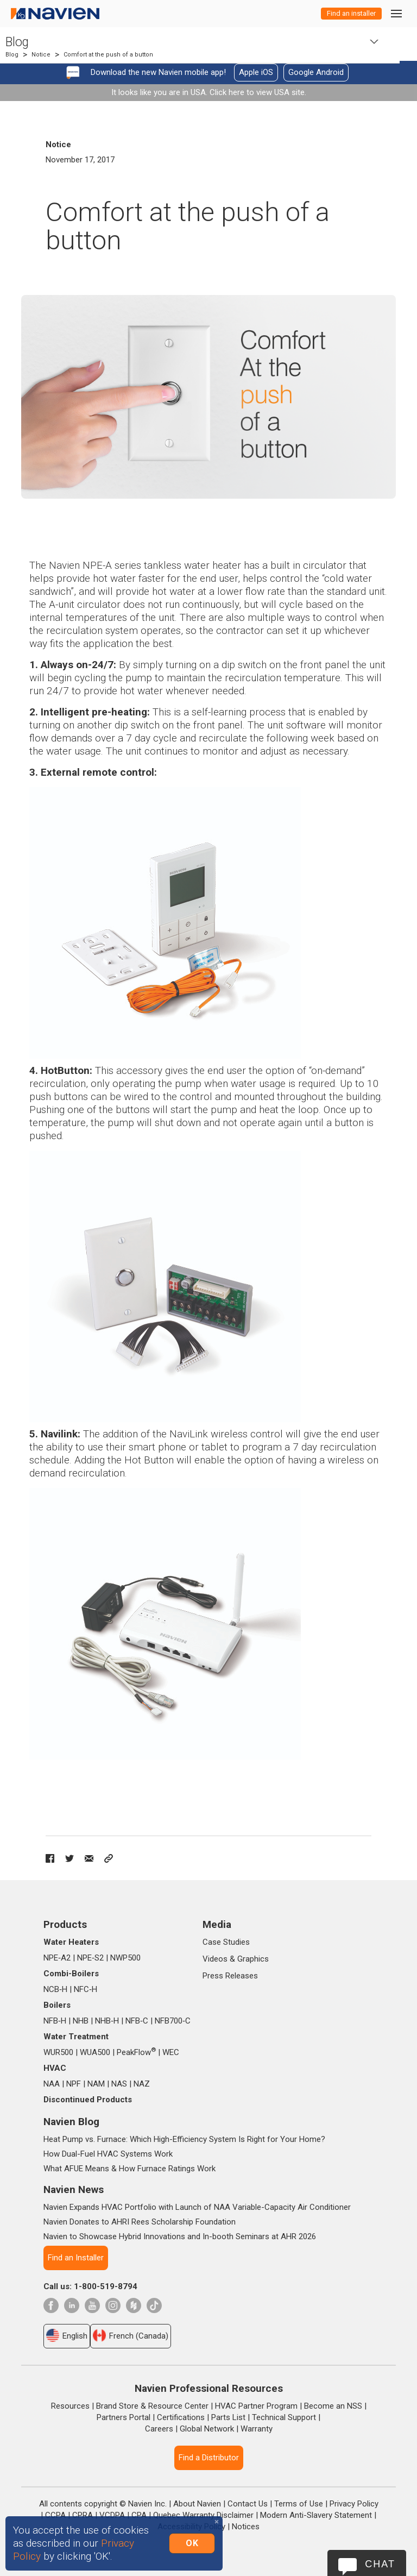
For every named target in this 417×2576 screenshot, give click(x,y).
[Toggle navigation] (396, 13)
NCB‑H (55, 1989)
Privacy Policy (354, 2504)
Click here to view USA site (257, 92)
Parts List (228, 2417)
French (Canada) (130, 2335)
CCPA (55, 2515)
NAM (96, 2084)
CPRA (82, 2515)
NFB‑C (136, 2021)
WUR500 (58, 2052)
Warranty (257, 2429)
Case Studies (226, 1942)
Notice (40, 54)
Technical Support (284, 2417)
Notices (246, 2526)
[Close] (216, 2522)
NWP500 (125, 1958)
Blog (17, 42)
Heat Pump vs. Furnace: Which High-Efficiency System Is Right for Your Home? (184, 2139)
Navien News (73, 2189)
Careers (159, 2429)
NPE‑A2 (57, 1958)
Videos (215, 1959)
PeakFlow (136, 2052)
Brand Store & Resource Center (152, 2406)
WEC (170, 2052)
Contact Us (248, 2504)
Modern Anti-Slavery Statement (316, 2515)
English (66, 2335)
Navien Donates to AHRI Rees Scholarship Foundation (139, 2222)
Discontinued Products (87, 2099)
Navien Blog (71, 2121)
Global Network (207, 2429)
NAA (51, 2084)
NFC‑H (85, 1989)
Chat (380, 2564)
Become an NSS (333, 2406)
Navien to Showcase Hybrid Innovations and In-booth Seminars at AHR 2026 (179, 2236)
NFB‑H (54, 2021)
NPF (73, 2084)
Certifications (181, 2417)
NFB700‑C (173, 2021)
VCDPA (112, 2515)
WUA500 (95, 2052)
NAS (119, 2084)
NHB (81, 2021)
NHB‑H (107, 2021)
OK (192, 2543)
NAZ (142, 2084)
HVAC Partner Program (256, 2406)
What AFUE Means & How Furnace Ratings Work (129, 2168)
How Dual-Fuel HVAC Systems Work (108, 2154)
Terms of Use (298, 2504)
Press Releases (230, 1976)
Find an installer (351, 13)
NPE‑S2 (90, 1958)
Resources (70, 2406)
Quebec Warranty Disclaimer (203, 2515)
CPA (139, 2515)
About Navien (197, 2504)
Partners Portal (123, 2417)
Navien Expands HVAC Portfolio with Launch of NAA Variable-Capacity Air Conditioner (197, 2207)
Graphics (253, 1959)
